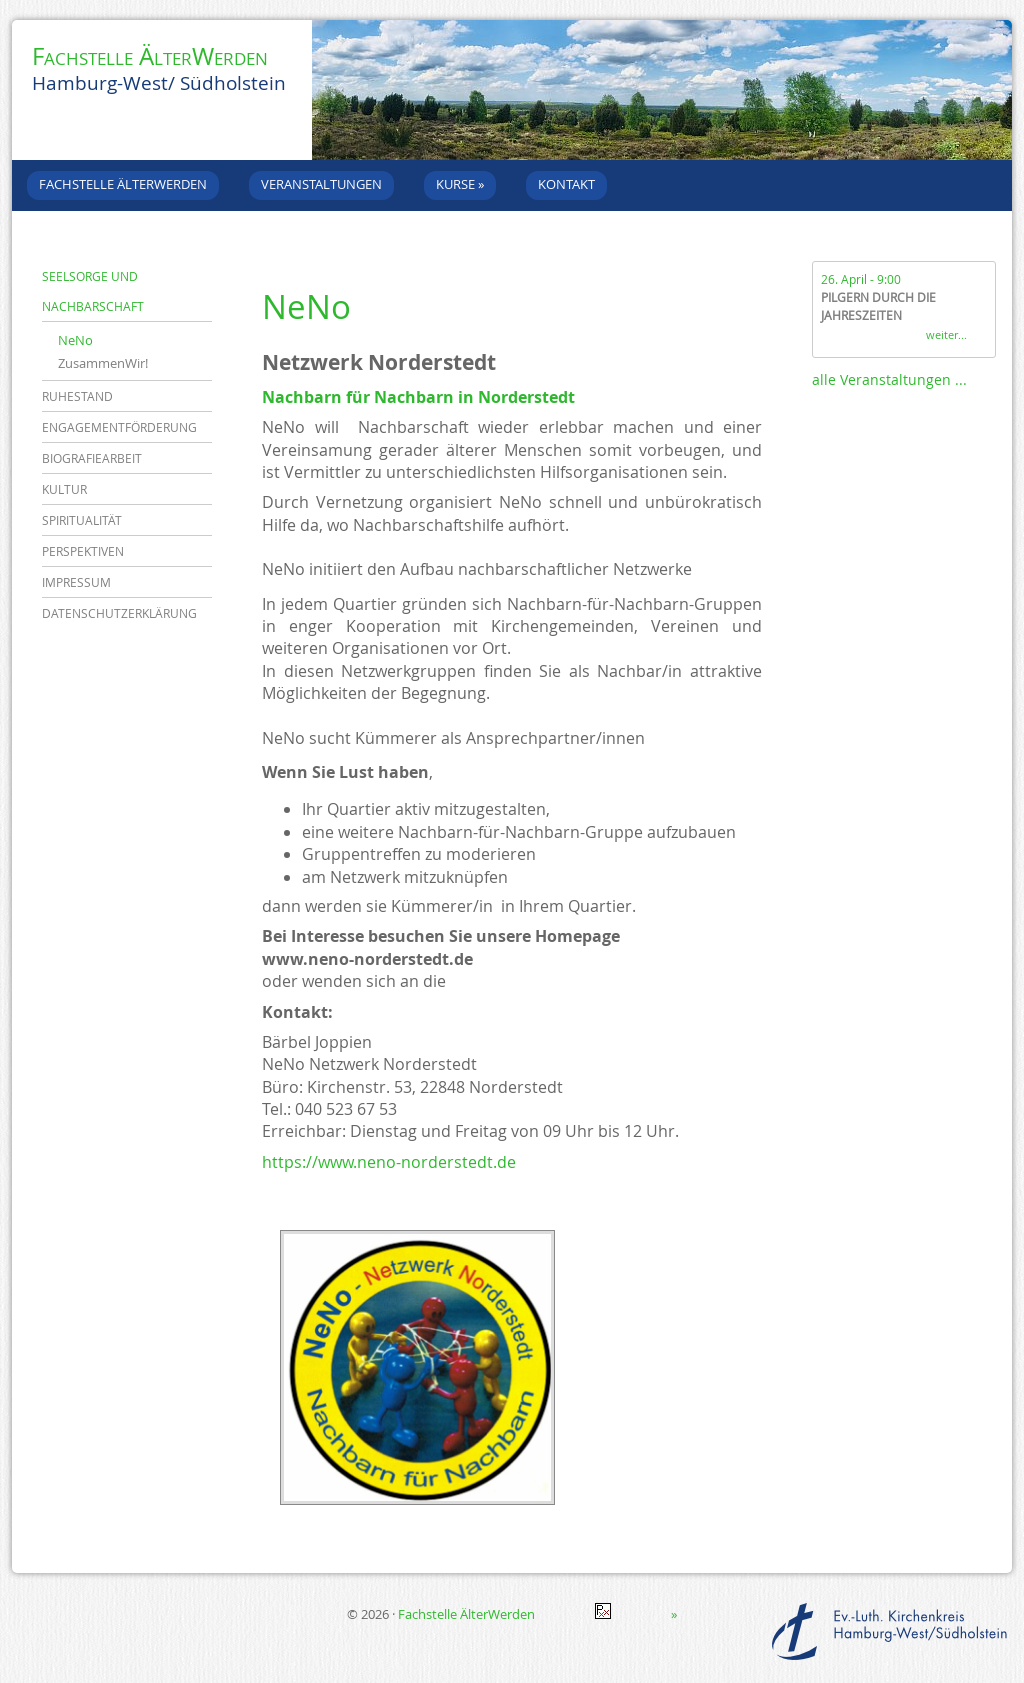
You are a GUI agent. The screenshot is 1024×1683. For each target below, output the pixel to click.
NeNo (75, 340)
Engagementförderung (119, 427)
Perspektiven (83, 551)
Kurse (460, 184)
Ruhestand (77, 396)
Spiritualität (82, 520)
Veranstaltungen (321, 184)
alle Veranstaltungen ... (889, 379)
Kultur (64, 489)
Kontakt (566, 184)
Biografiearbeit (92, 458)
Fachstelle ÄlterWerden (150, 56)
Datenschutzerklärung (119, 613)
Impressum (76, 582)
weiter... (946, 334)
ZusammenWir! (103, 363)
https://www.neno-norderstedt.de (389, 1162)
